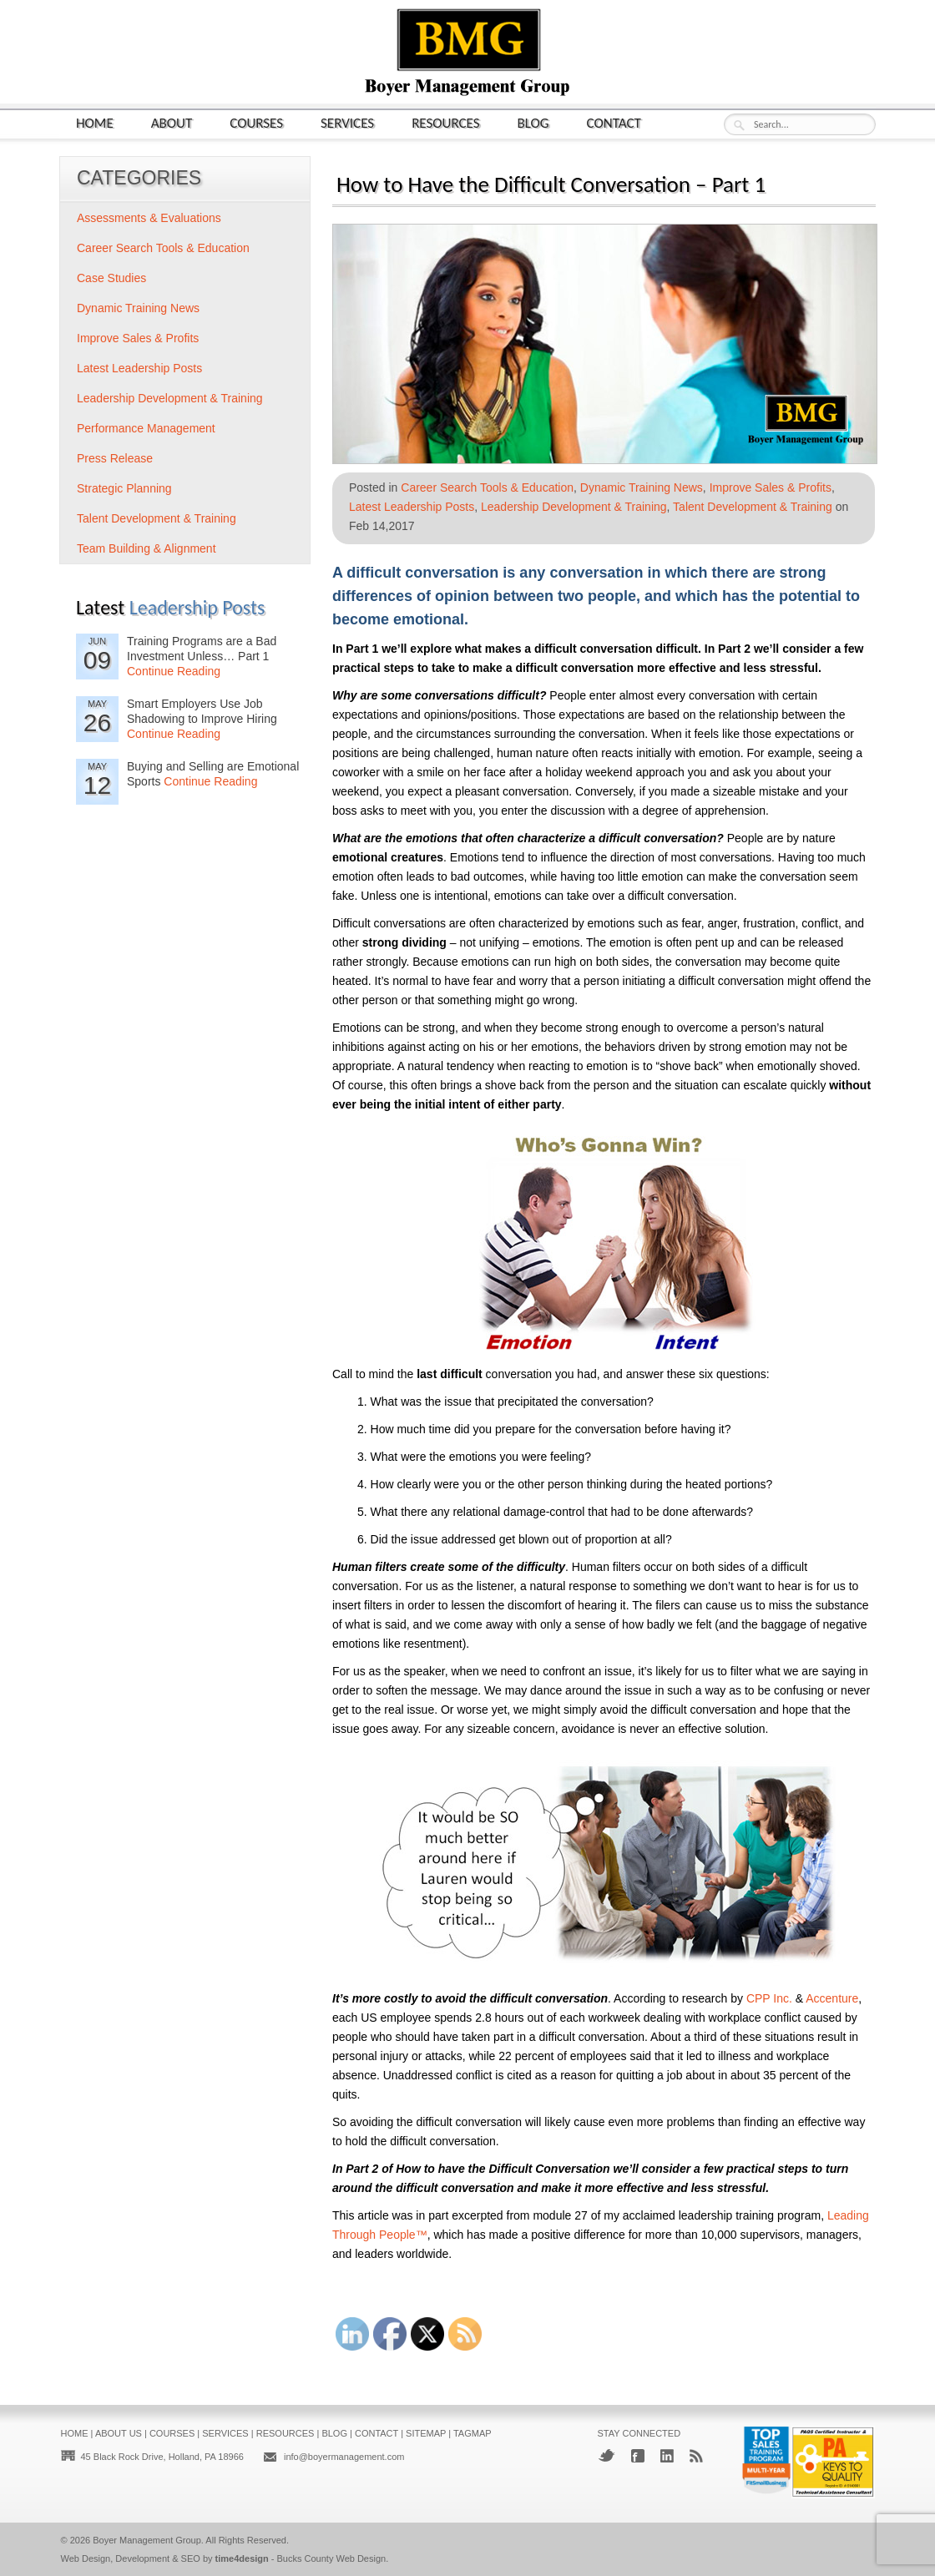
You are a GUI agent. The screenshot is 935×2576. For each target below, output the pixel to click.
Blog (533, 122)
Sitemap (426, 2433)
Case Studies (111, 278)
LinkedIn (667, 2455)
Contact (614, 122)
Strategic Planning (124, 488)
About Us (118, 2433)
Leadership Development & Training (574, 506)
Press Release (115, 458)
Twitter (606, 2455)
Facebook (637, 2455)
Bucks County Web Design (332, 2558)
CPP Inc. (769, 1998)
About (172, 122)
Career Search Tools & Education (487, 487)
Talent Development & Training (752, 506)
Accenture (832, 1998)
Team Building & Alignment (146, 548)
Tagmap (472, 2433)
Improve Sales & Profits (770, 487)
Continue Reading (173, 671)
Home (95, 122)
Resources (445, 122)
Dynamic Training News (641, 487)
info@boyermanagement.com (344, 2457)
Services (347, 122)
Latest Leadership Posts (411, 506)
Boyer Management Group (147, 2540)
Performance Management (146, 428)
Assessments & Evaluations (149, 218)
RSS (696, 2455)
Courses (256, 122)
